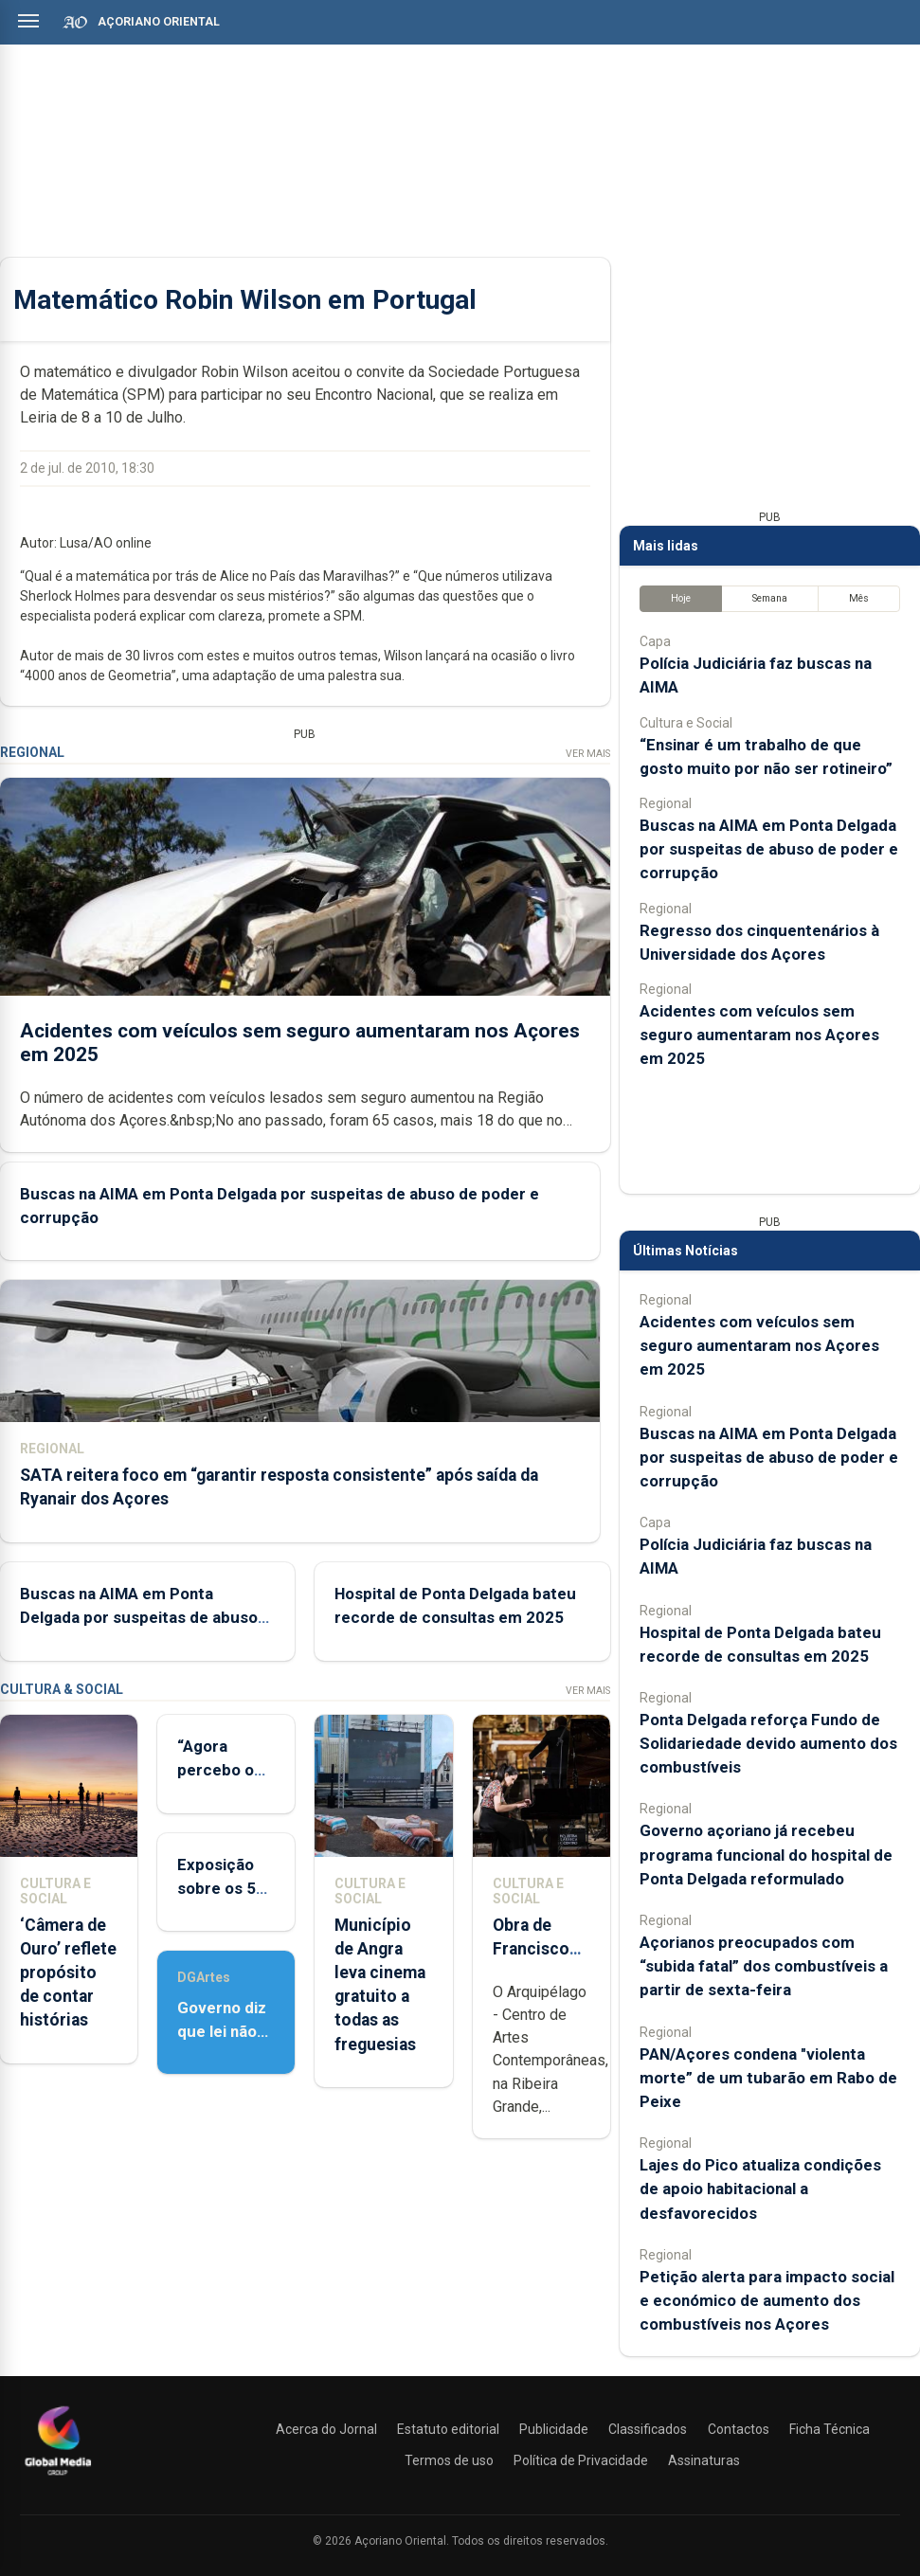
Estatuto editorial (448, 2429)
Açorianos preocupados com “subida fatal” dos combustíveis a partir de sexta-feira (764, 1966)
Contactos (738, 2429)
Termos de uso (449, 2460)
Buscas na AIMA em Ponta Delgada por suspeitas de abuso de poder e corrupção (139, 1617)
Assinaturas (704, 2460)
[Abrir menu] (28, 21)
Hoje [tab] (681, 598)
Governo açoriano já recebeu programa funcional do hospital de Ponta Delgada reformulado (766, 1854)
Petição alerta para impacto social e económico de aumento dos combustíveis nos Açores (767, 2300)
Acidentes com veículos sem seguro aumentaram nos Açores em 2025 (759, 1034)
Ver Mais (588, 754)
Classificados (647, 2429)
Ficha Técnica (829, 2429)
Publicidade (553, 2429)
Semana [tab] (769, 598)
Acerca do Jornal (326, 2429)
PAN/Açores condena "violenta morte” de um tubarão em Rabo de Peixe (768, 2078)
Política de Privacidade (581, 2460)
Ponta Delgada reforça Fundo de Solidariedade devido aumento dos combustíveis (768, 1743)
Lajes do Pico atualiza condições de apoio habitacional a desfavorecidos (760, 2188)
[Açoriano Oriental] (58, 2477)
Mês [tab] (859, 598)
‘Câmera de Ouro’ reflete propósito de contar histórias (68, 1973)
